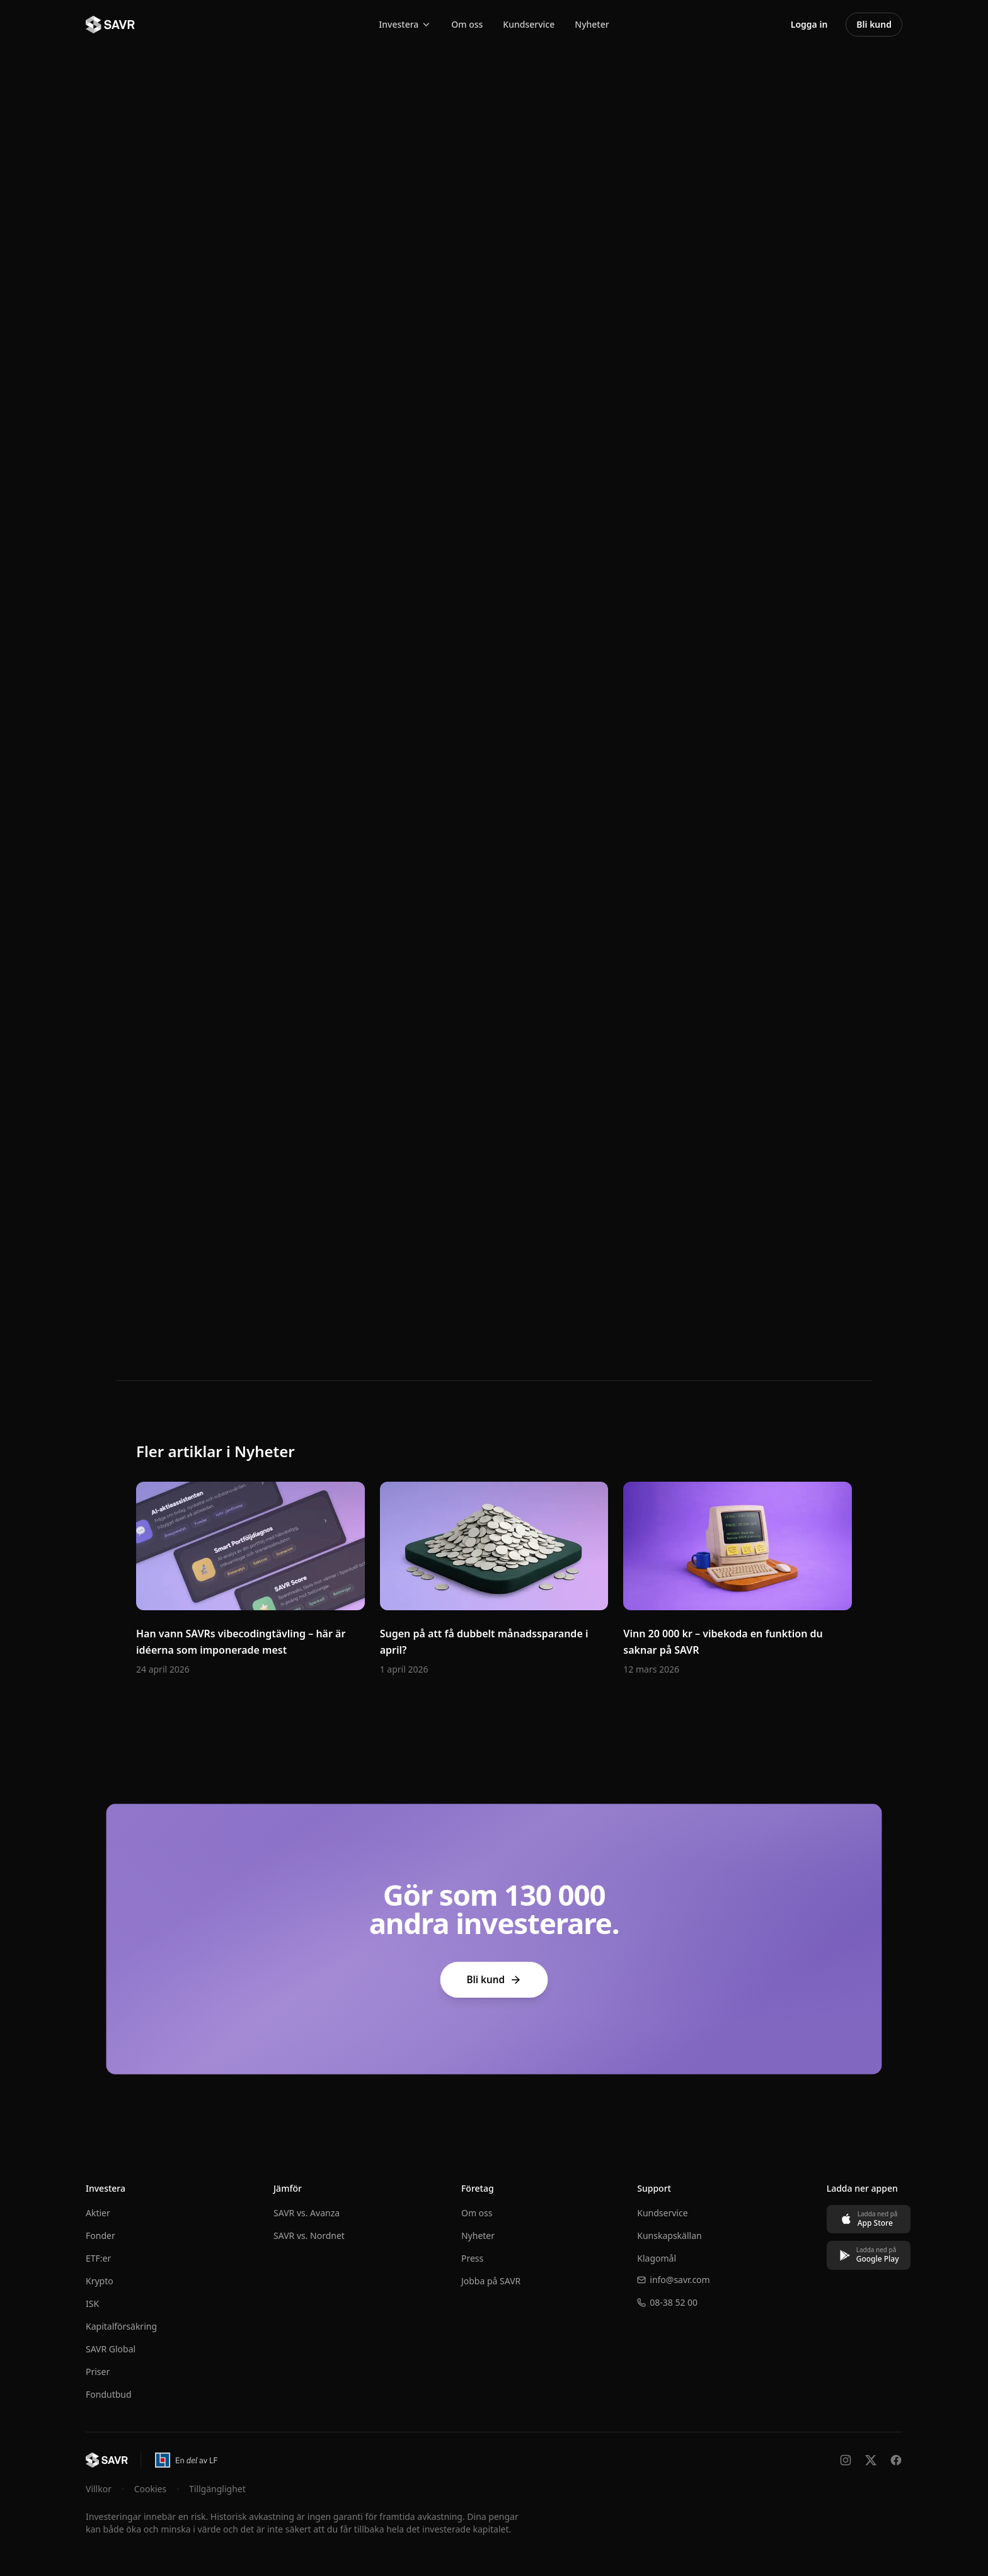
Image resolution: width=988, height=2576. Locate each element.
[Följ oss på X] (870, 2460)
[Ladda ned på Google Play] (860, 2255)
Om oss (467, 24)
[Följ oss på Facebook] (896, 2460)
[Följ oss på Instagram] (845, 2460)
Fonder (100, 2235)
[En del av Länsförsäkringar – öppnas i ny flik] (185, 2460)
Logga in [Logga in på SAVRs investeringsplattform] (809, 24)
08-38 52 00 (661, 2302)
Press (468, 2258)
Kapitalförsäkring (121, 2326)
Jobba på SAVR (486, 2281)
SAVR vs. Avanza (305, 2213)
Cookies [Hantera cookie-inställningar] (150, 2489)
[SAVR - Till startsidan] (110, 24)
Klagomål (650, 2258)
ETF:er (98, 2258)
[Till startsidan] (107, 2460)
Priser (98, 2372)
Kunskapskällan (663, 2235)
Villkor (99, 2489)
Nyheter (592, 24)
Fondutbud (109, 2394)
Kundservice (528, 24)
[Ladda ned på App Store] (860, 2219)
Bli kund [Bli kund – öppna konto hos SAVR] (874, 24)
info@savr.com (667, 2280)
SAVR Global (110, 2349)
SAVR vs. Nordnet (307, 2235)
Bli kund (493, 1979)
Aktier (98, 2213)
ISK (92, 2304)
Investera (405, 24)
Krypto (99, 2281)
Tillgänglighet (217, 2489)
